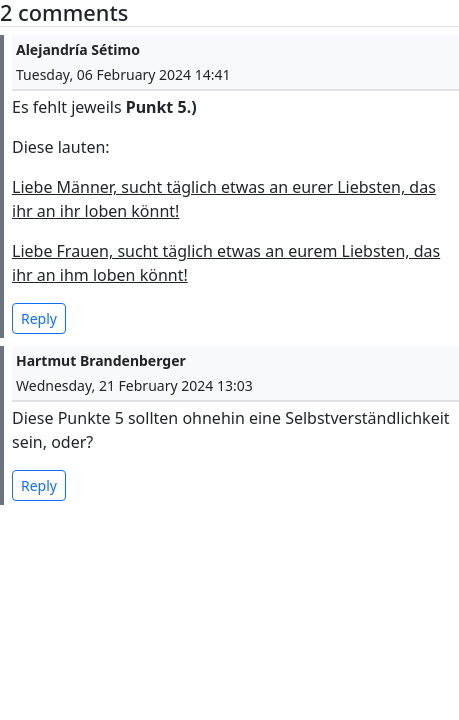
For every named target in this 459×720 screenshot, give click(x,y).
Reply (39, 318)
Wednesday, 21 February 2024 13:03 (134, 385)
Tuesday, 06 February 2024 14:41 (123, 74)
